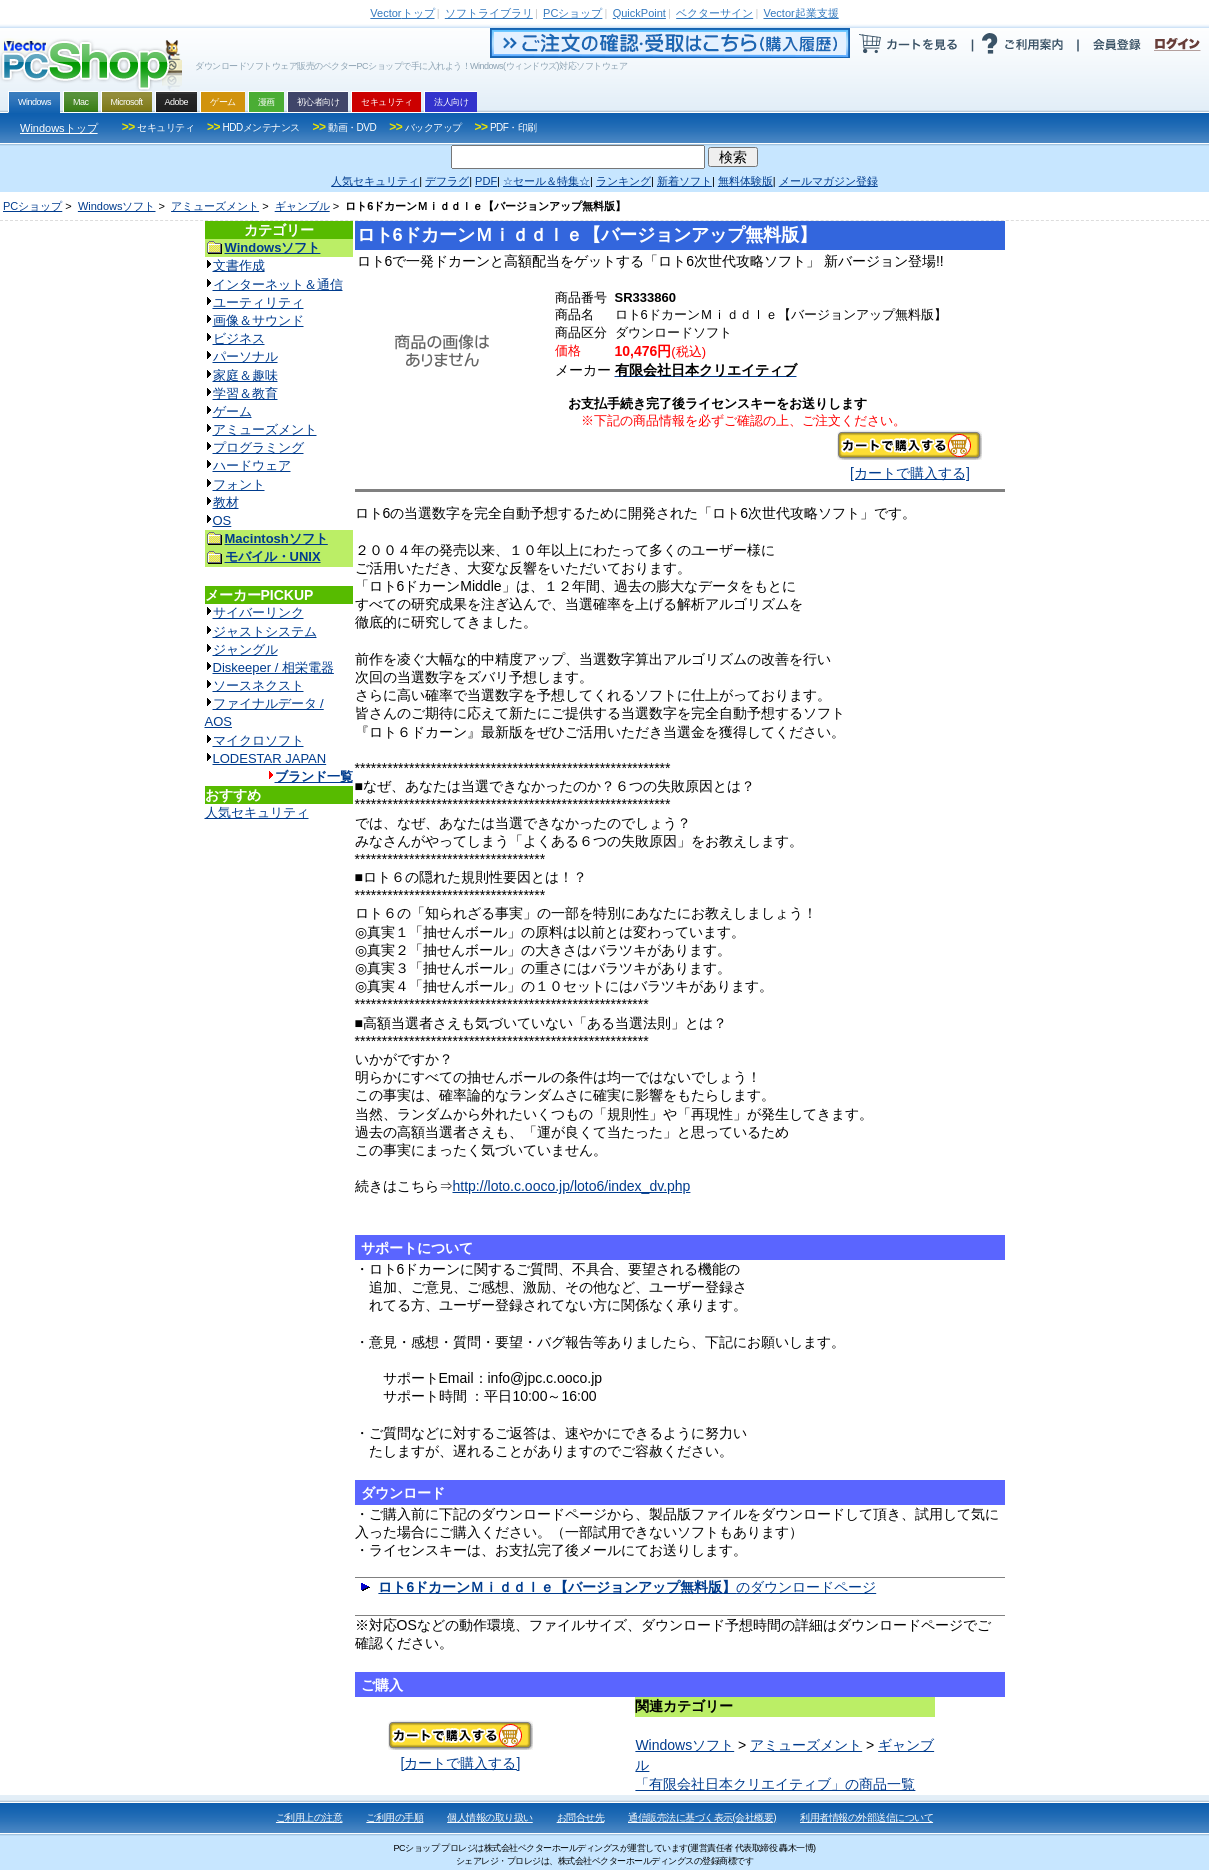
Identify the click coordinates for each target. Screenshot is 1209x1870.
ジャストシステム (265, 631)
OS (222, 520)
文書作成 (239, 265)
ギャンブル (302, 206)
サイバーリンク (258, 612)
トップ (402, 13)
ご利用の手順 (394, 1817)
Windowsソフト (117, 206)
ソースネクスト (258, 685)
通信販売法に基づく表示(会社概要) (702, 1817)
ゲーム (232, 411)
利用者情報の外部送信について (866, 1817)
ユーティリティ (258, 302)
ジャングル (245, 649)
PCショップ (32, 206)
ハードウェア (252, 465)
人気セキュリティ (257, 812)
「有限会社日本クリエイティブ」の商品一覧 (775, 1784)
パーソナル (245, 356)
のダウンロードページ (627, 1587)
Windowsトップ (59, 128)
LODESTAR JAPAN (270, 758)
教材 (226, 502)
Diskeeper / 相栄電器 (273, 667)
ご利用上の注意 (309, 1817)
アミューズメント (215, 206)
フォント (239, 484)
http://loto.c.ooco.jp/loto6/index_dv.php (572, 1186)
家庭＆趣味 (245, 375)
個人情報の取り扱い (490, 1817)
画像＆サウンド (258, 320)
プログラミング (258, 447)
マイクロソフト (258, 740)
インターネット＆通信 (278, 284)
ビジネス (239, 338)
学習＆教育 (245, 393)
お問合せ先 (581, 1817)
